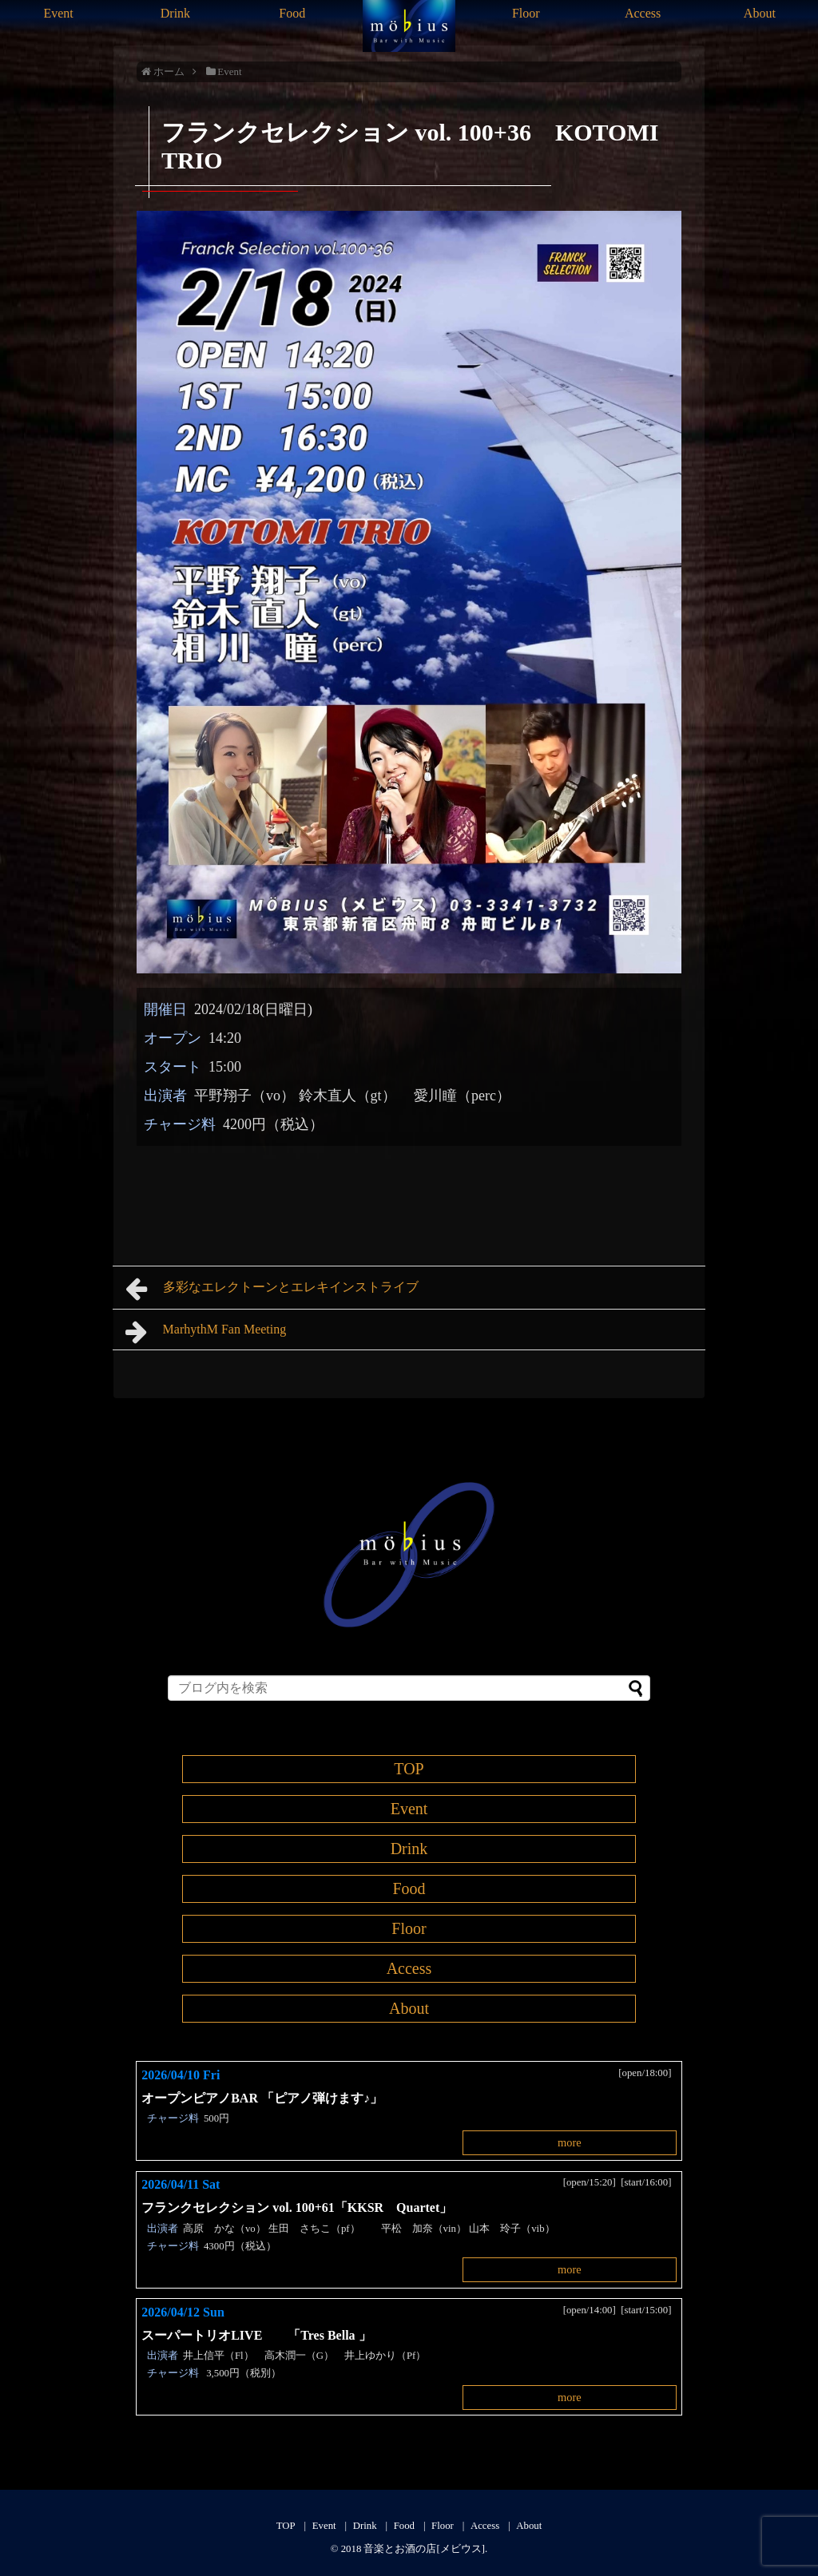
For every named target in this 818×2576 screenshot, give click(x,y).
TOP (408, 1768)
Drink (175, 13)
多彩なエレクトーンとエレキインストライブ (272, 1289)
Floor (526, 13)
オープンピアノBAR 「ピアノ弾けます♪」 (262, 2098)
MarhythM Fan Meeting (205, 1332)
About (760, 13)
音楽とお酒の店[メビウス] (424, 2548)
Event (58, 13)
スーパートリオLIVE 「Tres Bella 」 (256, 2335)
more (570, 2142)
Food (292, 13)
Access (643, 13)
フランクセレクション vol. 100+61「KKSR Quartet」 (296, 2207)
